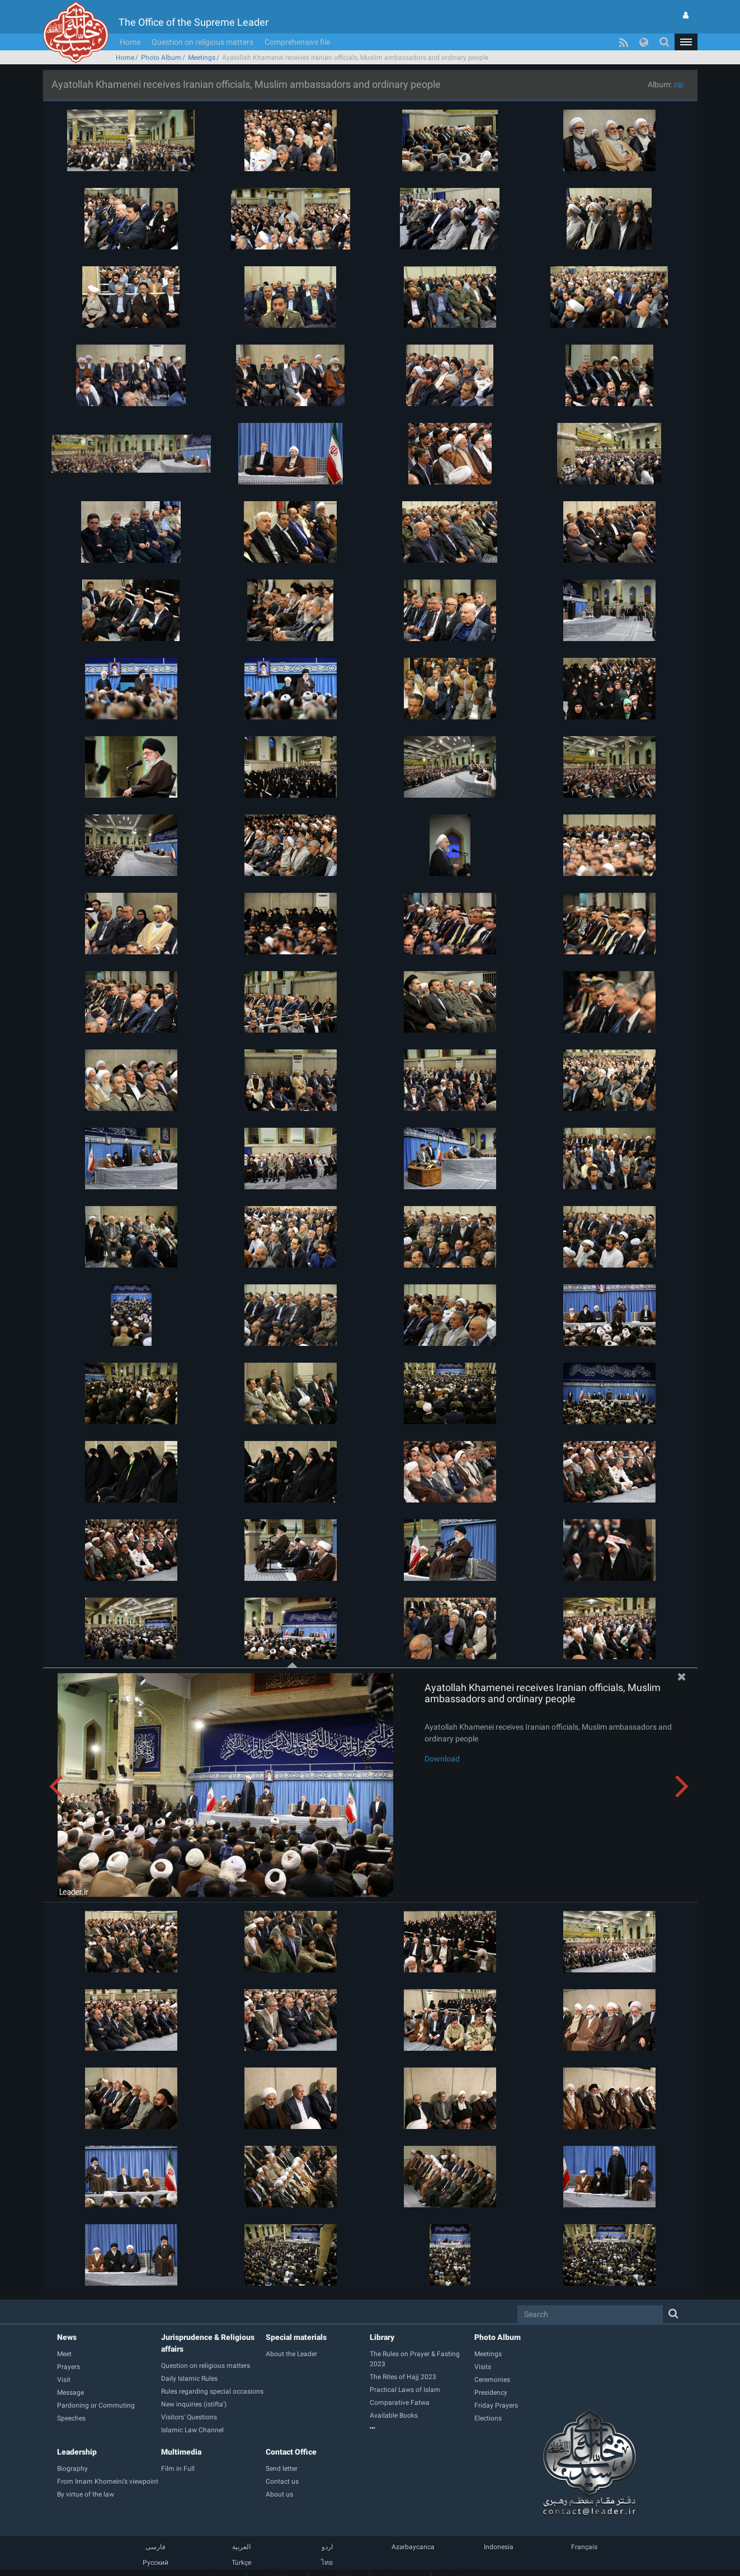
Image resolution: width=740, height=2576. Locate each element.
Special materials (296, 2337)
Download (442, 1758)
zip (678, 84)
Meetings (201, 58)
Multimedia (181, 2451)
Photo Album (161, 58)
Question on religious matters (202, 41)
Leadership (77, 2451)
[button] (686, 42)
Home (130, 41)
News (67, 2337)
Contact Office (291, 2451)
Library (382, 2337)
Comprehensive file (297, 41)
